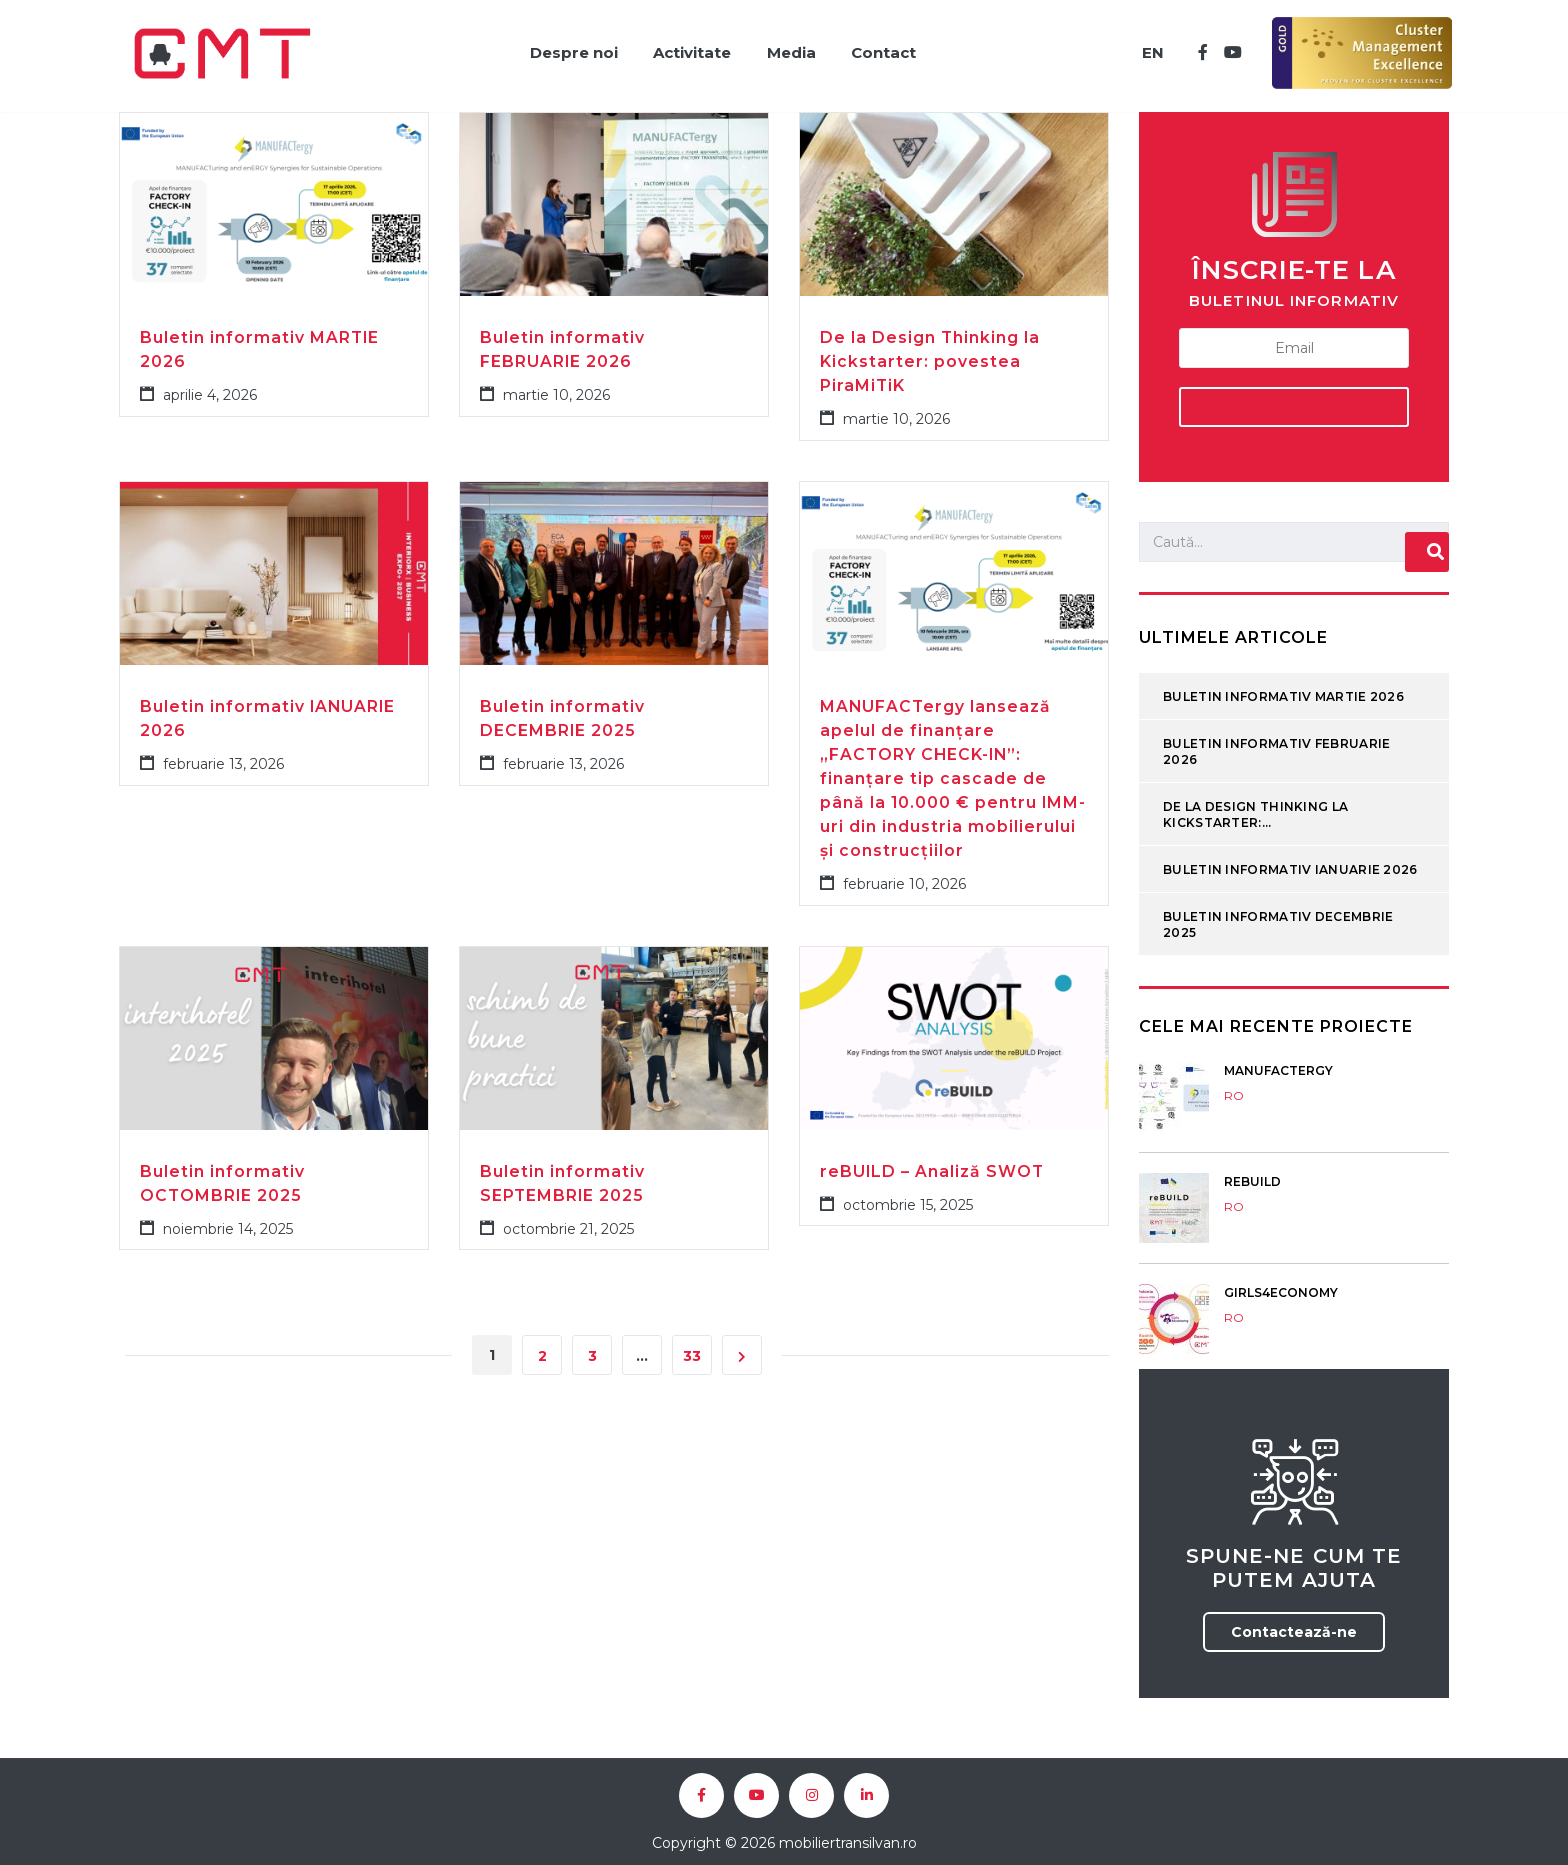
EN (1149, 47)
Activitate (686, 47)
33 (692, 1345)
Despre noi (563, 47)
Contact (886, 47)
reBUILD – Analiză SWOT (933, 1159)
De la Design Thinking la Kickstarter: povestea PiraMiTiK (930, 349)
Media (789, 47)
